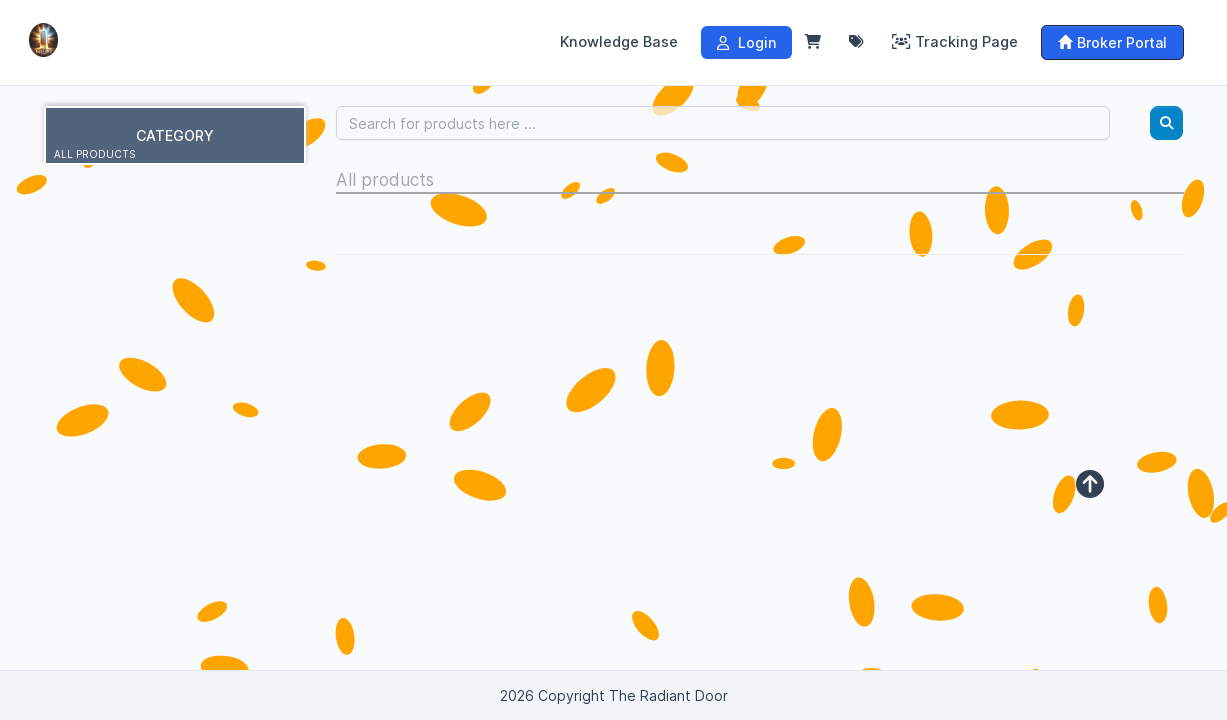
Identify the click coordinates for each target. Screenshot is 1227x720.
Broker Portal (1112, 42)
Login (746, 42)
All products (94, 154)
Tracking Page (955, 42)
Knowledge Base (619, 42)
